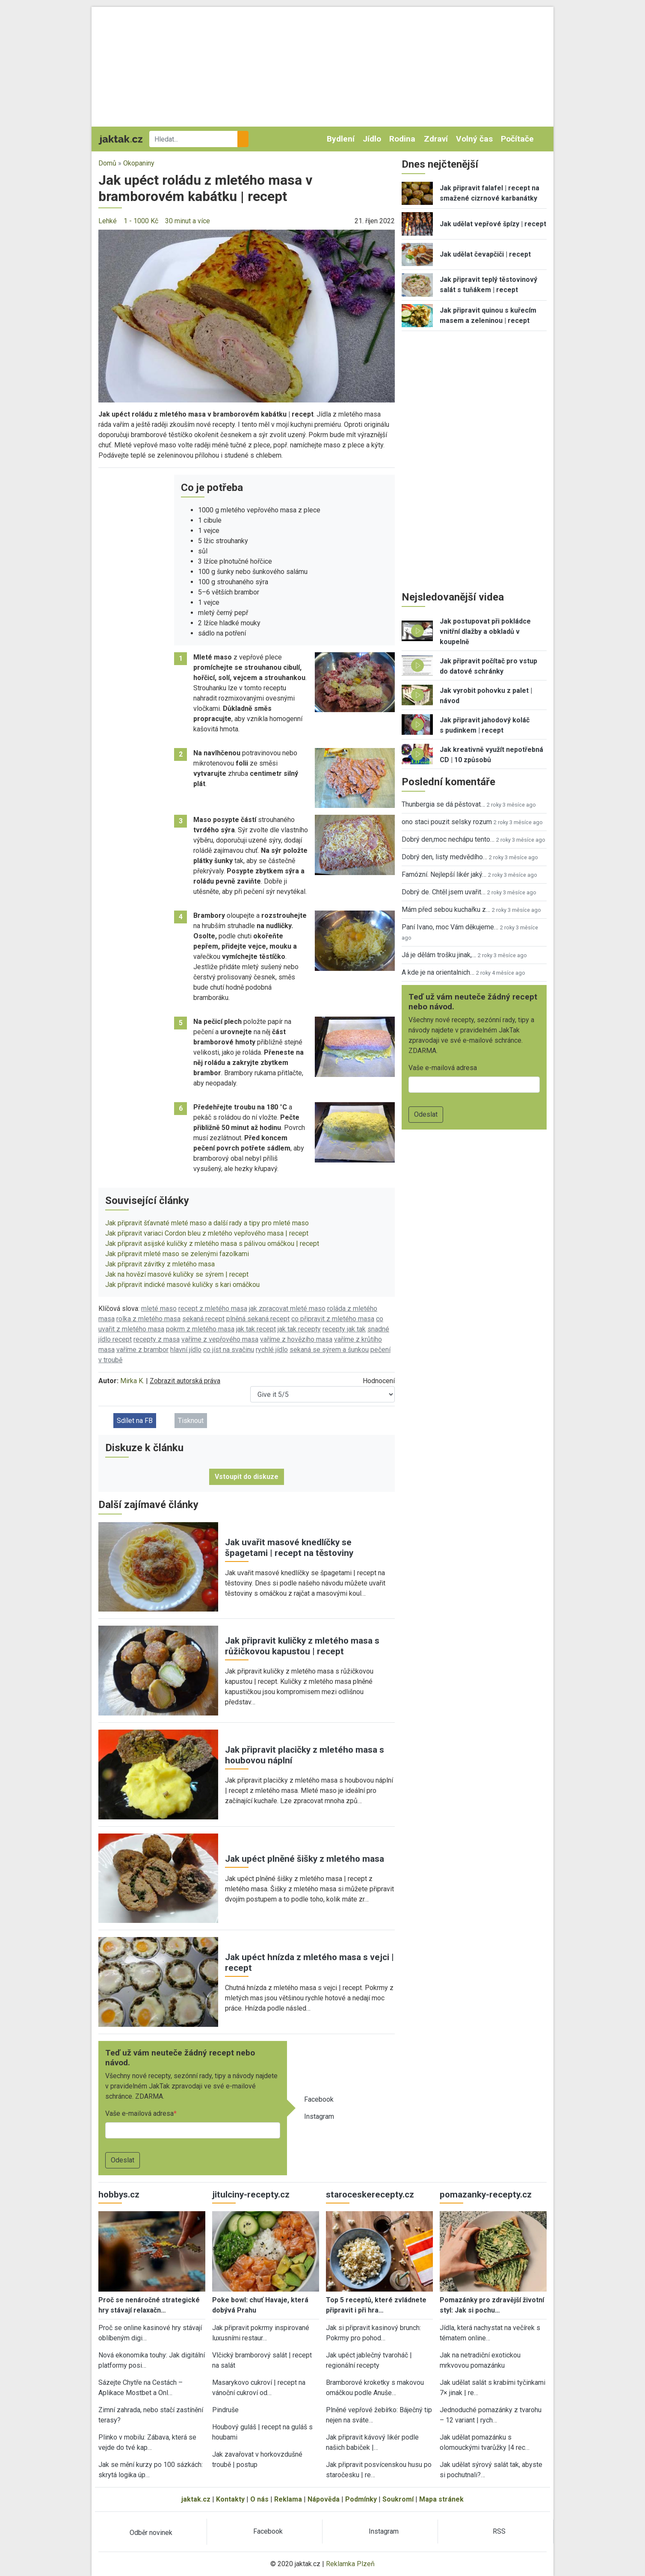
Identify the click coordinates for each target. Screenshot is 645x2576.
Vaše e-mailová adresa (139, 2113)
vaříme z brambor (142, 1350)
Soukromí (398, 2499)
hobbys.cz (118, 2194)
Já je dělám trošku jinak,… (439, 955)
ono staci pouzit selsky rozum (447, 822)
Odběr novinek (151, 2533)
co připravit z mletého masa (332, 1319)
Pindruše (225, 2410)
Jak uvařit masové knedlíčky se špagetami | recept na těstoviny (289, 1547)
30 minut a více (187, 221)
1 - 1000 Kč (141, 221)
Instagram (319, 2116)
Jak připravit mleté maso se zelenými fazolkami (177, 1254)
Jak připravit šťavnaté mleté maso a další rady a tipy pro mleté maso (207, 1223)
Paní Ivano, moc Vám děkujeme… (450, 927)
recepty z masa (156, 1339)
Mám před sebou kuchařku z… (446, 909)
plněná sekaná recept (258, 1319)
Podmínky (361, 2499)
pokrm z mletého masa (200, 1329)
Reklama (288, 2499)
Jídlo (372, 139)
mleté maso (159, 1308)
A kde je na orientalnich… (438, 972)
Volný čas (474, 139)
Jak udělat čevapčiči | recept (485, 254)
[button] (246, 315)
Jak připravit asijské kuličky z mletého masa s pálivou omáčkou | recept (212, 1243)
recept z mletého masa (212, 1308)
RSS (499, 2531)
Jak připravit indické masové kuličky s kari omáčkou (182, 1285)
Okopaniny (138, 163)
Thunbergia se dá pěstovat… (443, 804)
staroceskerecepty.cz (370, 2194)
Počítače (517, 139)
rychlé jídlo (272, 1350)
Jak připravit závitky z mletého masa (160, 1264)
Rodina (402, 139)
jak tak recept (256, 1329)
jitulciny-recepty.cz (251, 2194)
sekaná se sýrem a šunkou (329, 1350)
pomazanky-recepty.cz (486, 2194)
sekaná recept (203, 1319)
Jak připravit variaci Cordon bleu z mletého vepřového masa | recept (206, 1233)
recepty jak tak (344, 1329)
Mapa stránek (441, 2499)
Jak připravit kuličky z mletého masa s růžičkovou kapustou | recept (302, 1646)
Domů (107, 163)
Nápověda (324, 2499)
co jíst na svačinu (228, 1350)
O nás (259, 2499)
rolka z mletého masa (148, 1319)
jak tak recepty (299, 1329)
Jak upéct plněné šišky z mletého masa (304, 1859)
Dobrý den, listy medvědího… (444, 857)
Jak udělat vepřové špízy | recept (493, 224)
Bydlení (341, 139)
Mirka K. (132, 1381)
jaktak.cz (195, 2499)
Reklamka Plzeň (350, 2564)
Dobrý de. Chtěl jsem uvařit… (443, 892)
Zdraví (436, 139)
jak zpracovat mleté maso (287, 1308)
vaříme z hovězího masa (296, 1339)
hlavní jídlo (185, 1350)
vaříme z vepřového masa (219, 1339)
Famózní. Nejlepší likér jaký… (444, 874)
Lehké (107, 221)
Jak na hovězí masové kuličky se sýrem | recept (177, 1274)
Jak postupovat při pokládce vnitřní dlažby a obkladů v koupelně (485, 631)
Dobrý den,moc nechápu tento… (448, 839)
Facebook (319, 2099)
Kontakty (230, 2499)
